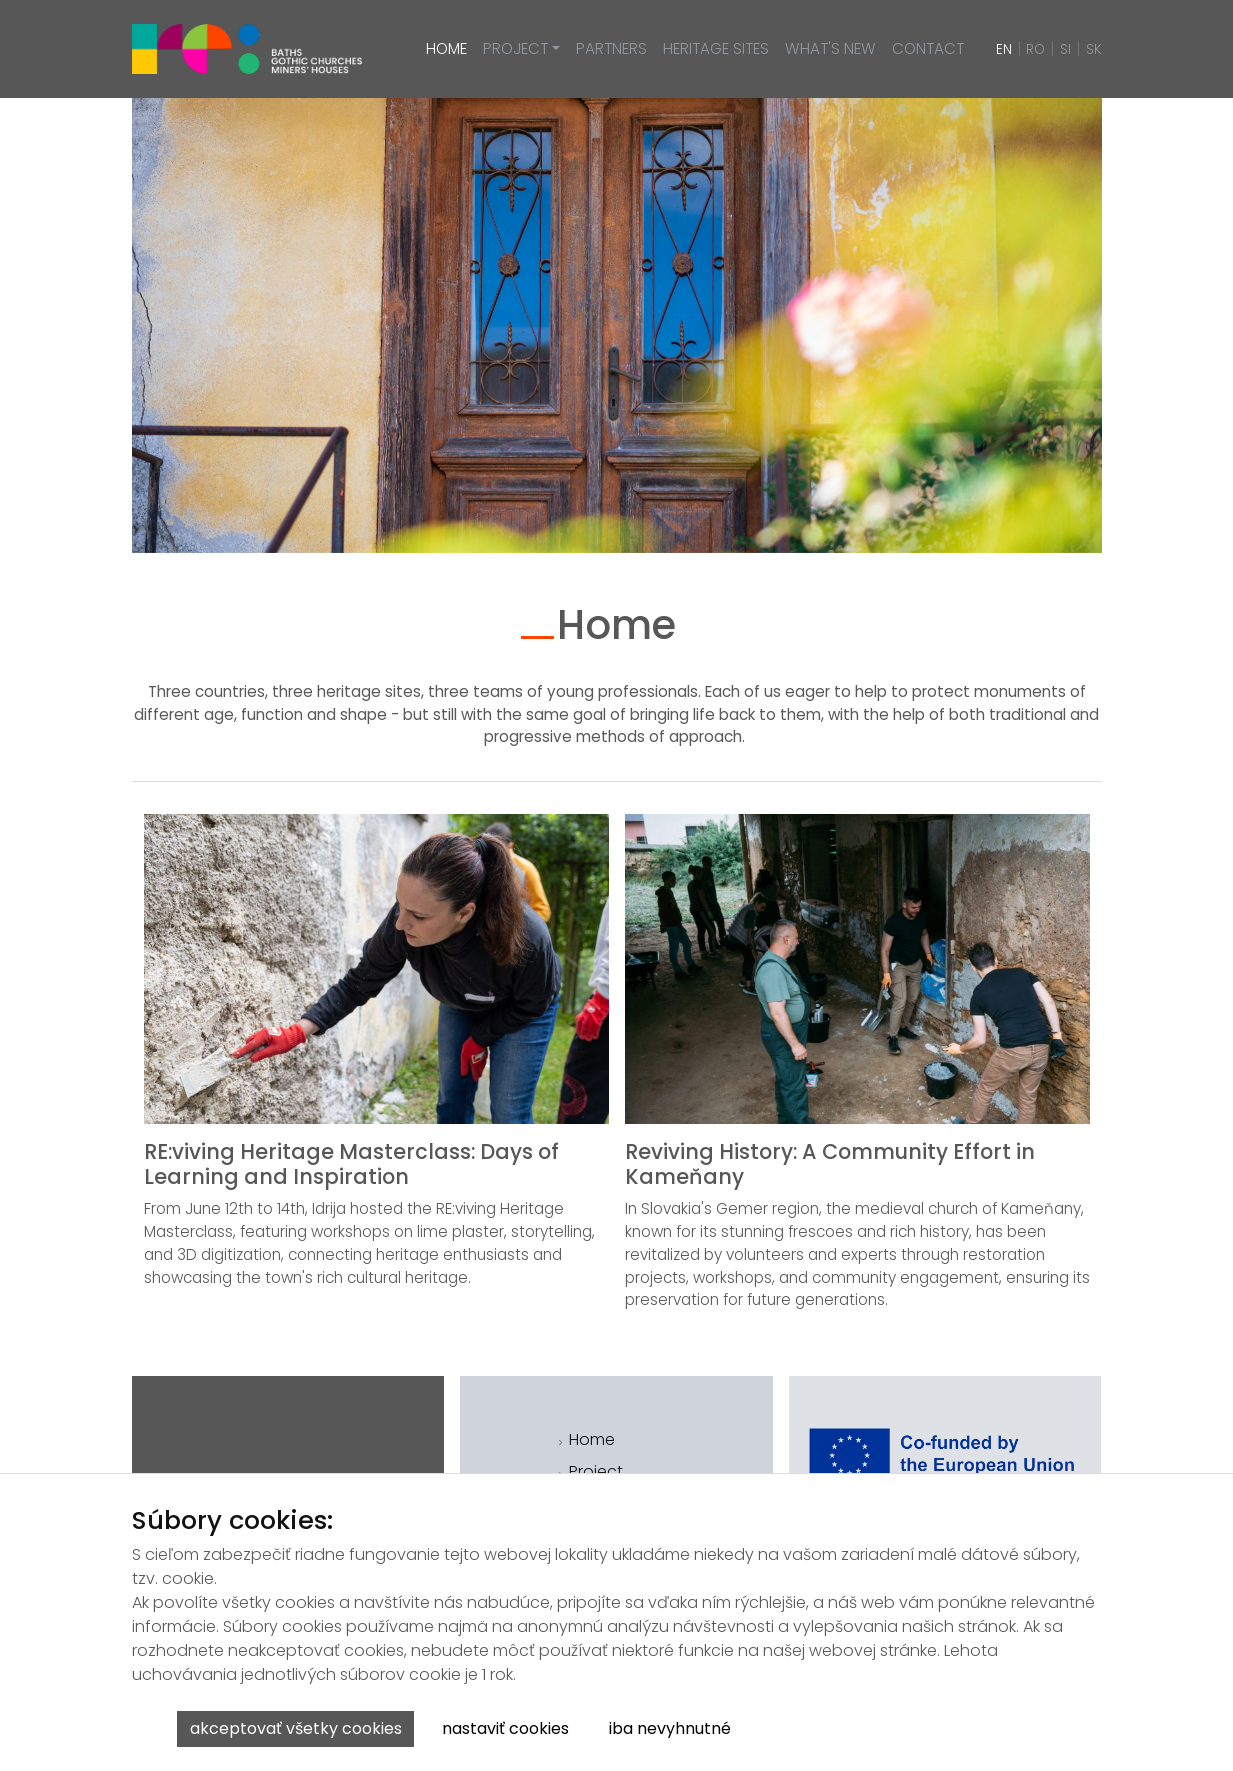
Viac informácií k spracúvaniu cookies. (888, 1736)
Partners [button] (611, 48)
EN (1004, 49)
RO (1035, 49)
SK (1094, 49)
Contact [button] (928, 48)
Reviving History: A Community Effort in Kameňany (830, 1164)
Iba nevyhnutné (670, 1728)
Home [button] (446, 48)
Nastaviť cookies (505, 1728)
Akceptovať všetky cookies (296, 1728)
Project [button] (515, 48)
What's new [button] (830, 48)
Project (596, 1471)
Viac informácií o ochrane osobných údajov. (908, 1720)
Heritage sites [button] (716, 48)
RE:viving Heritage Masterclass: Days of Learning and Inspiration (351, 1164)
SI (1065, 49)
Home (592, 1439)
